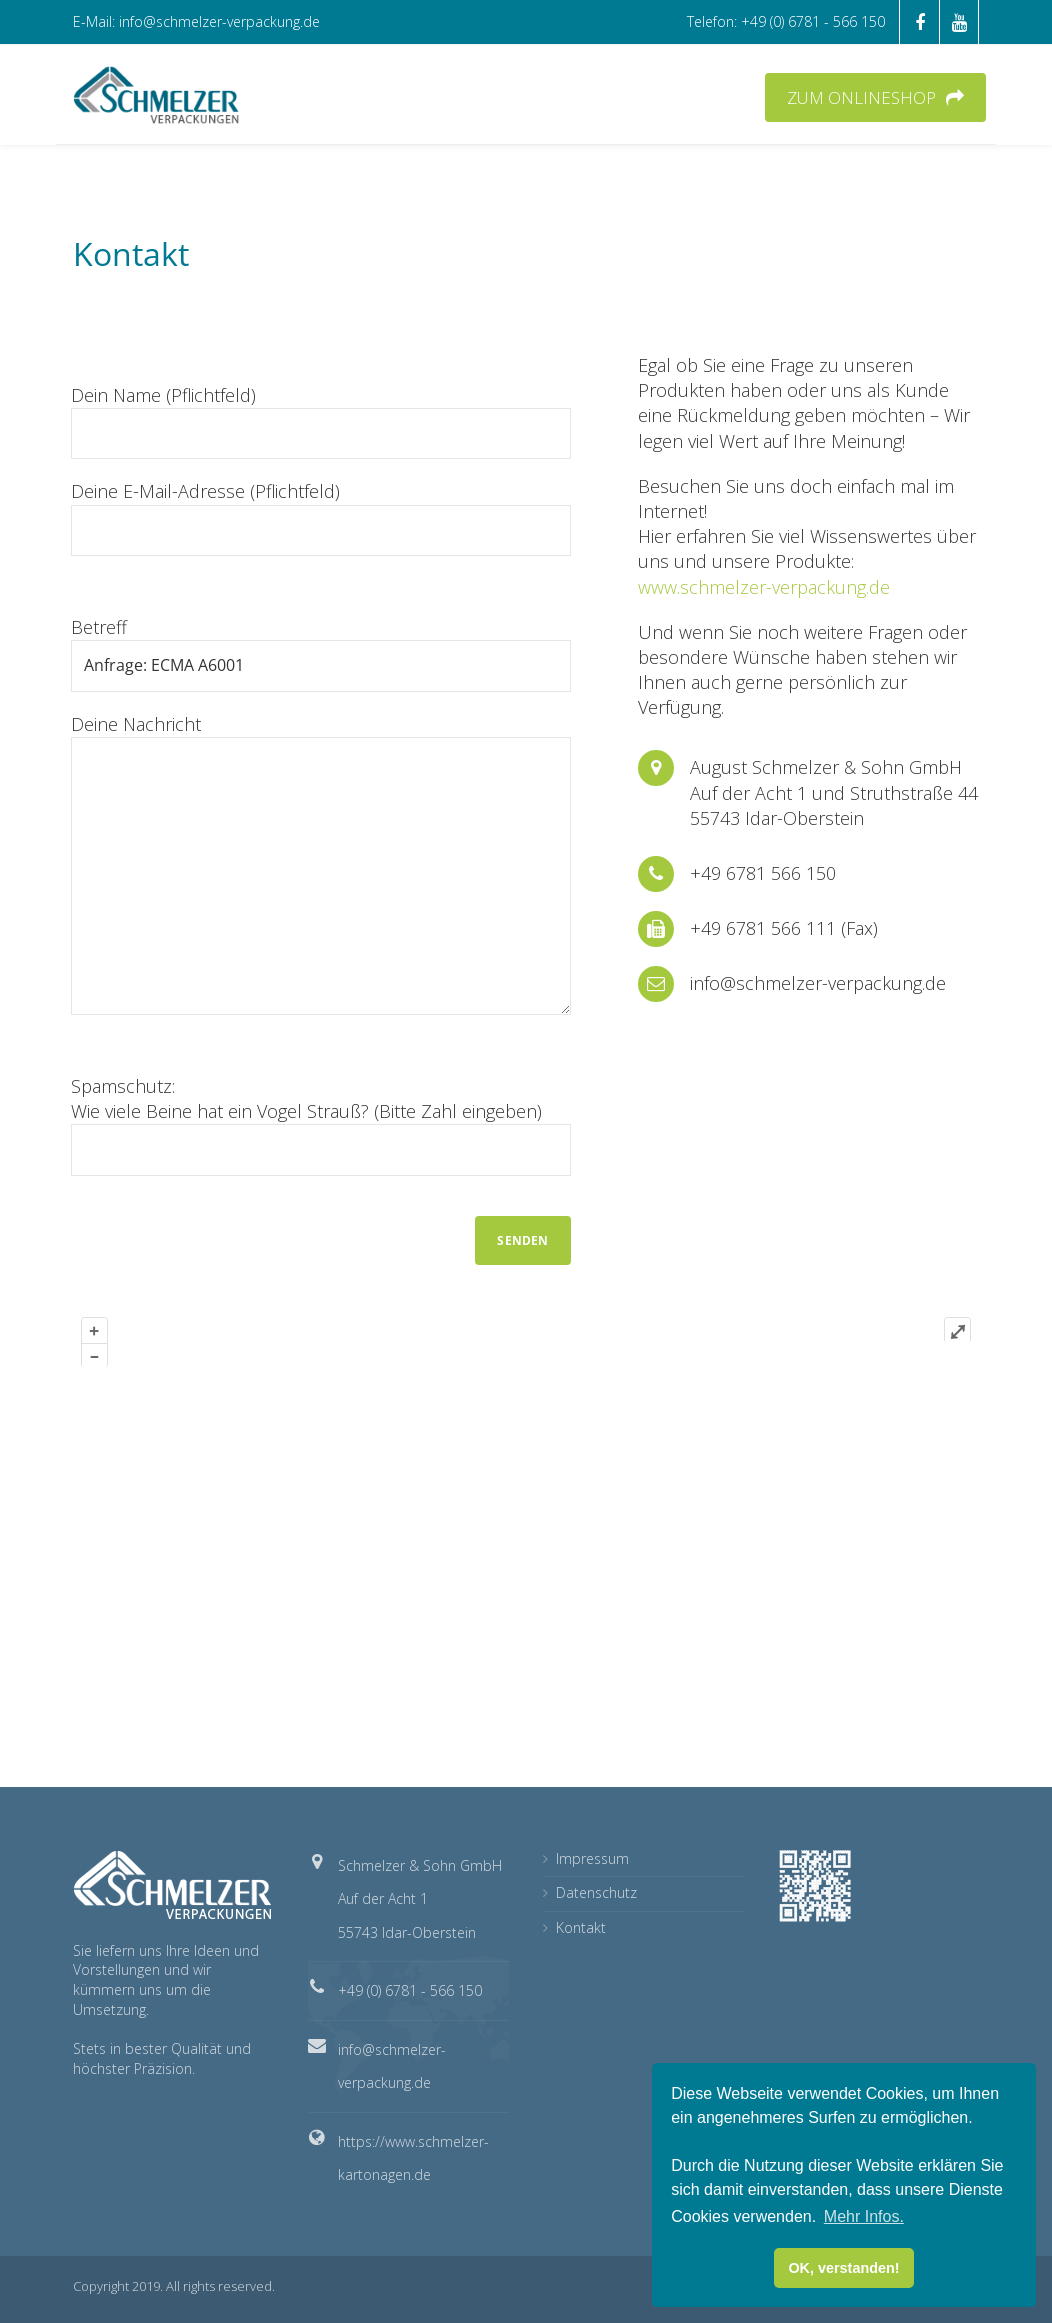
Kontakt (581, 1927)
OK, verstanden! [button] (843, 2268)
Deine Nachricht (321, 863)
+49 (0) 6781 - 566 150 (410, 1990)
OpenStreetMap (824, 1737)
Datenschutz (596, 1892)
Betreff (321, 653)
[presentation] (223, 1235)
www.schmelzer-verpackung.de (764, 587)
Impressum (592, 1858)
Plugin (956, 1737)
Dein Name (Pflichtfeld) (321, 421)
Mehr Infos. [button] (864, 2216)
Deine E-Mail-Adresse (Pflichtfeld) (321, 517)
